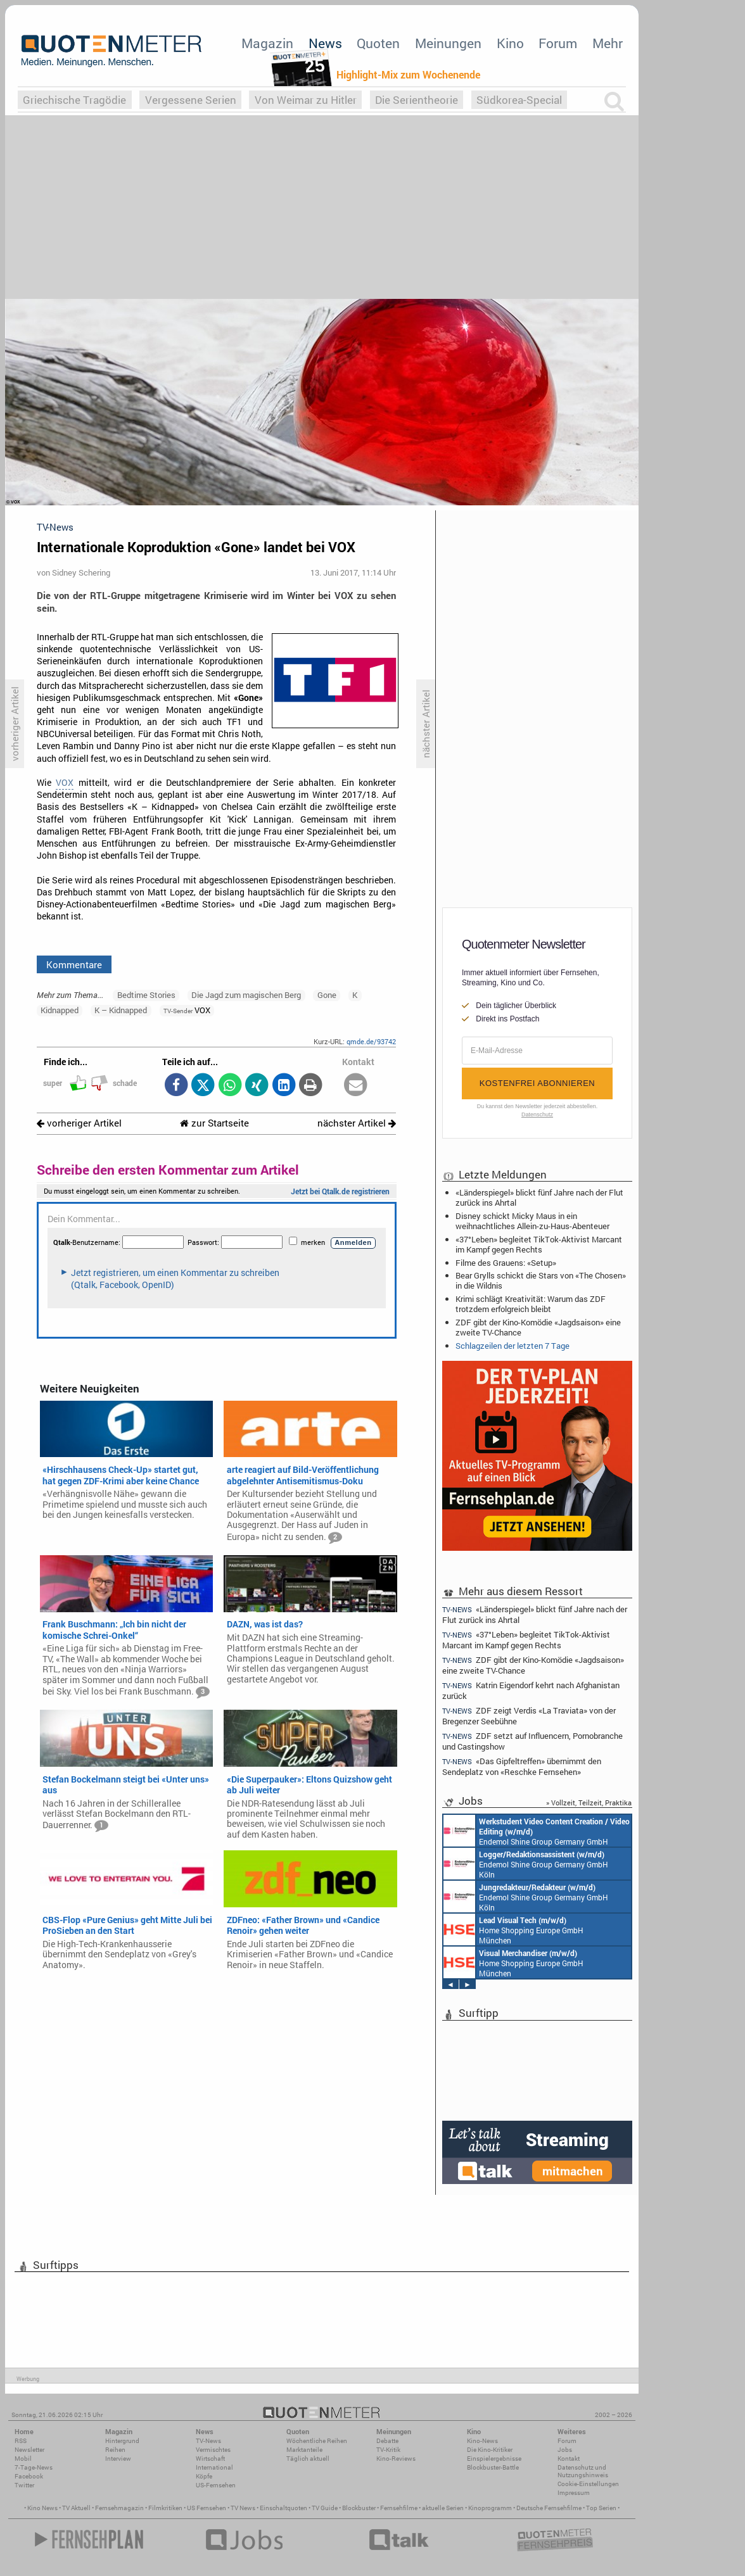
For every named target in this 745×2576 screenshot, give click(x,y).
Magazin (267, 43)
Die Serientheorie (416, 99)
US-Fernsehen (216, 2485)
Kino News (42, 2508)
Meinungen (448, 43)
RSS (21, 2441)
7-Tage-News (34, 2467)
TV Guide (325, 2508)
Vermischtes (213, 2450)
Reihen (115, 2450)
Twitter (24, 2485)
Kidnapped (60, 1010)
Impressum (573, 2493)
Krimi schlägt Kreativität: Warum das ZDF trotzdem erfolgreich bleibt (530, 1304)
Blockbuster (359, 2508)
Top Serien (601, 2508)
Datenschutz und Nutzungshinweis (582, 2471)
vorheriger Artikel (79, 1123)
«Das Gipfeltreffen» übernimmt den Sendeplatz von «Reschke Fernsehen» (521, 1766)
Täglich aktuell (307, 2458)
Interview (118, 2458)
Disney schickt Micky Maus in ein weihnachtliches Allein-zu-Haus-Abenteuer (532, 1221)
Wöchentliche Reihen (316, 2441)
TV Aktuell (76, 2508)
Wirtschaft (210, 2458)
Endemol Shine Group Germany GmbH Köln (536, 1831)
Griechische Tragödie (74, 99)
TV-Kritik (388, 2450)
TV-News (208, 2441)
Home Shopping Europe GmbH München (513, 1929)
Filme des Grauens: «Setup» (505, 1262)
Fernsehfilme (398, 2508)
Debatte (387, 2441)
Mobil (23, 2458)
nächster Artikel (356, 1123)
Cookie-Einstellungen (588, 2484)
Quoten (378, 43)
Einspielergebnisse (494, 2458)
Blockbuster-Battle (493, 2467)
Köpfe (204, 2476)
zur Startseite (214, 1123)
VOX (64, 782)
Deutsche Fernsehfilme (549, 2508)
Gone (326, 995)
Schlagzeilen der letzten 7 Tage (512, 1345)
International (214, 2467)
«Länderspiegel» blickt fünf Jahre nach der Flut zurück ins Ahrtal (539, 1197)
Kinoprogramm (490, 2508)
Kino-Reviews (396, 2458)
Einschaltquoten (283, 2508)
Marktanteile (304, 2450)
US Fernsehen (206, 2508)
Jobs (564, 2450)
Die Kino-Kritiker (490, 2450)
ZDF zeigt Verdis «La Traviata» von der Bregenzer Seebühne (529, 1715)
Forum (557, 43)
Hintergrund (122, 2441)
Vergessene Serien (190, 99)
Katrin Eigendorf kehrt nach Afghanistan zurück (531, 1690)
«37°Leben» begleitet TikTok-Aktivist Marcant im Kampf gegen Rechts (538, 1244)
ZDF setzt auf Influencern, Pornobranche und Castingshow (532, 1741)
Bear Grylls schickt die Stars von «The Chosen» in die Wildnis (540, 1280)
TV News (243, 2508)
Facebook (29, 2476)
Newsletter (29, 2450)
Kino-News (482, 2441)
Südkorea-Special (519, 99)
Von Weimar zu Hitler (306, 99)
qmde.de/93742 (371, 1041)
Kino (510, 43)
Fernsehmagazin (119, 2508)
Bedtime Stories (146, 995)
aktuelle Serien (443, 2508)
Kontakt (568, 2458)
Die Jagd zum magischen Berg (246, 995)
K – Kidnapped (120, 1010)
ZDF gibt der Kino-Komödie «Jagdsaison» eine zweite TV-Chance (538, 1327)
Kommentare (74, 964)
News (325, 43)
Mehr (607, 43)
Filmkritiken (165, 2508)
